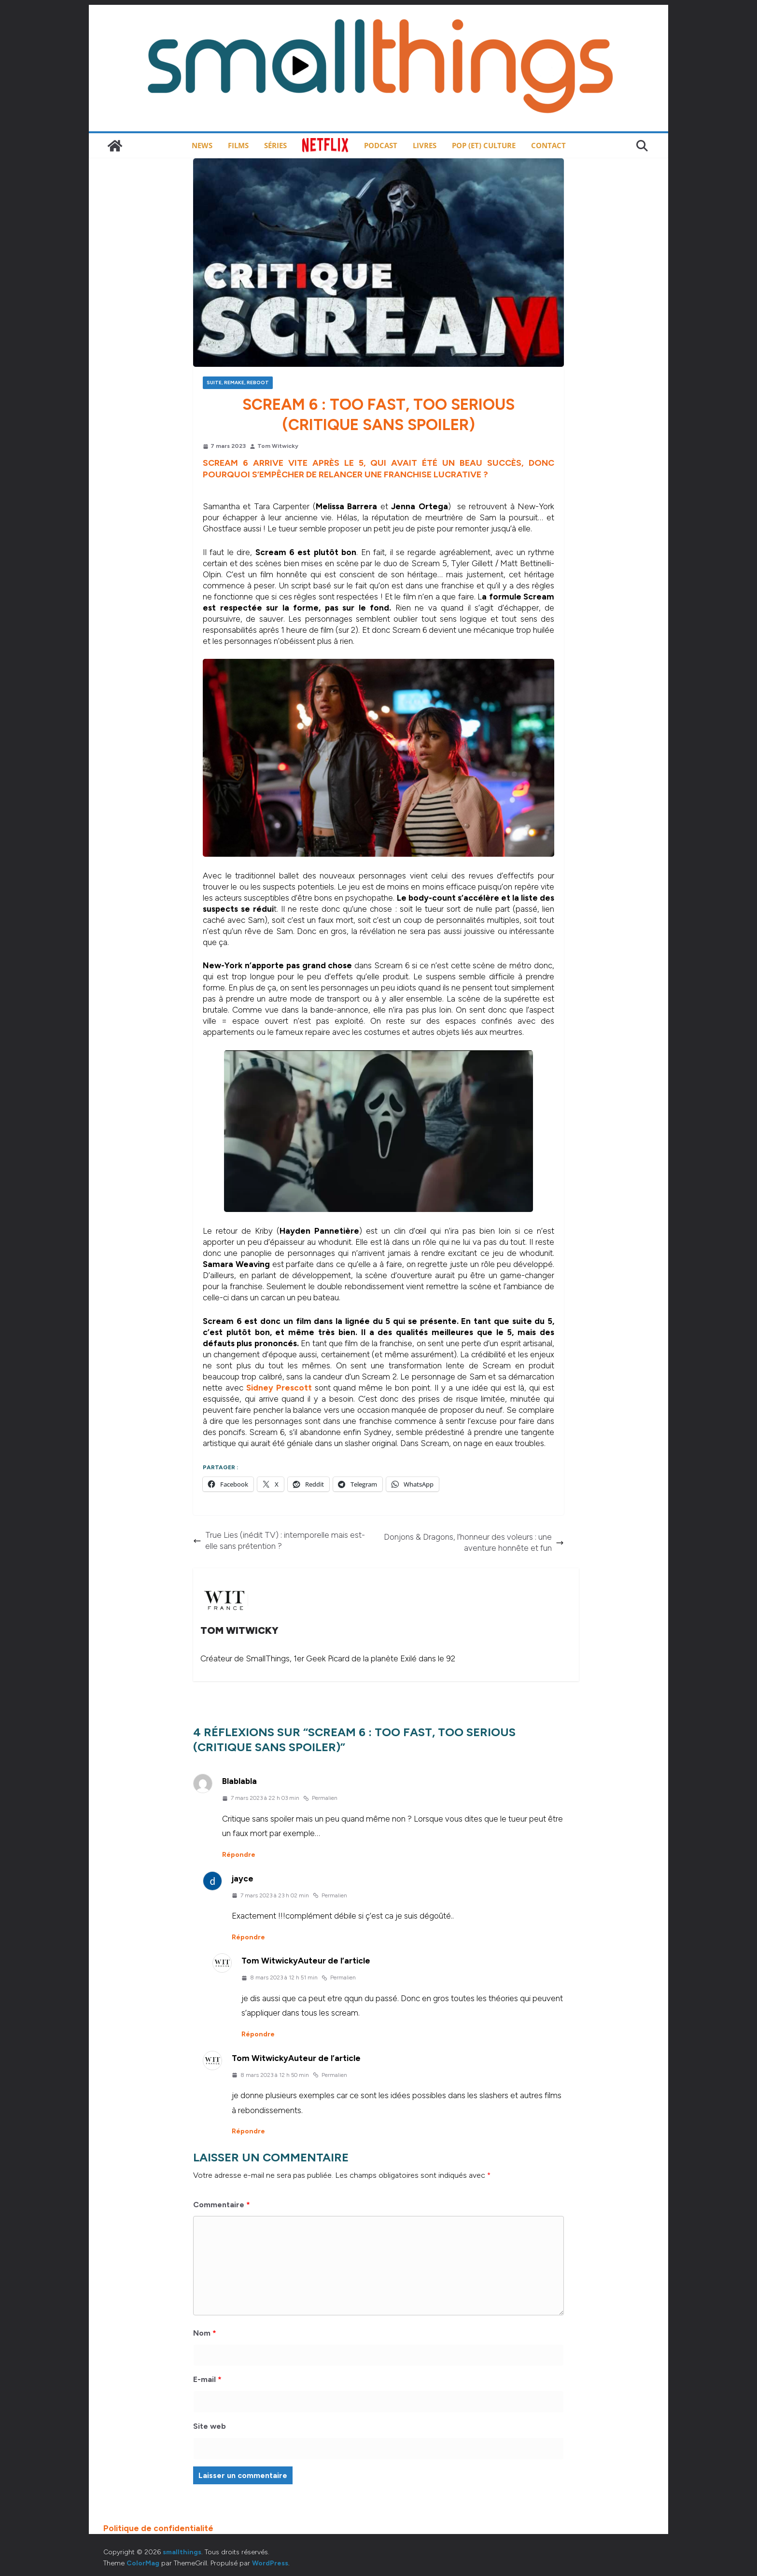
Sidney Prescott (279, 1387)
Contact (548, 145)
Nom (204, 2333)
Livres (424, 145)
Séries (275, 145)
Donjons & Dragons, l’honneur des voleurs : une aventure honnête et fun (474, 1542)
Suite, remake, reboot (238, 382)
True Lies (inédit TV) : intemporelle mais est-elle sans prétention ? (279, 1540)
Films (238, 145)
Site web (209, 2426)
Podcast (380, 145)
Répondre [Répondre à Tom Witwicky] (258, 2034)
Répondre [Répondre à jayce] (248, 1937)
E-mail (207, 2379)
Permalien (320, 1798)
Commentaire (221, 2204)
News (202, 145)
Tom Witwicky (277, 446)
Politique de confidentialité (158, 2528)
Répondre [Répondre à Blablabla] (238, 1855)
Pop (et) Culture (484, 145)
